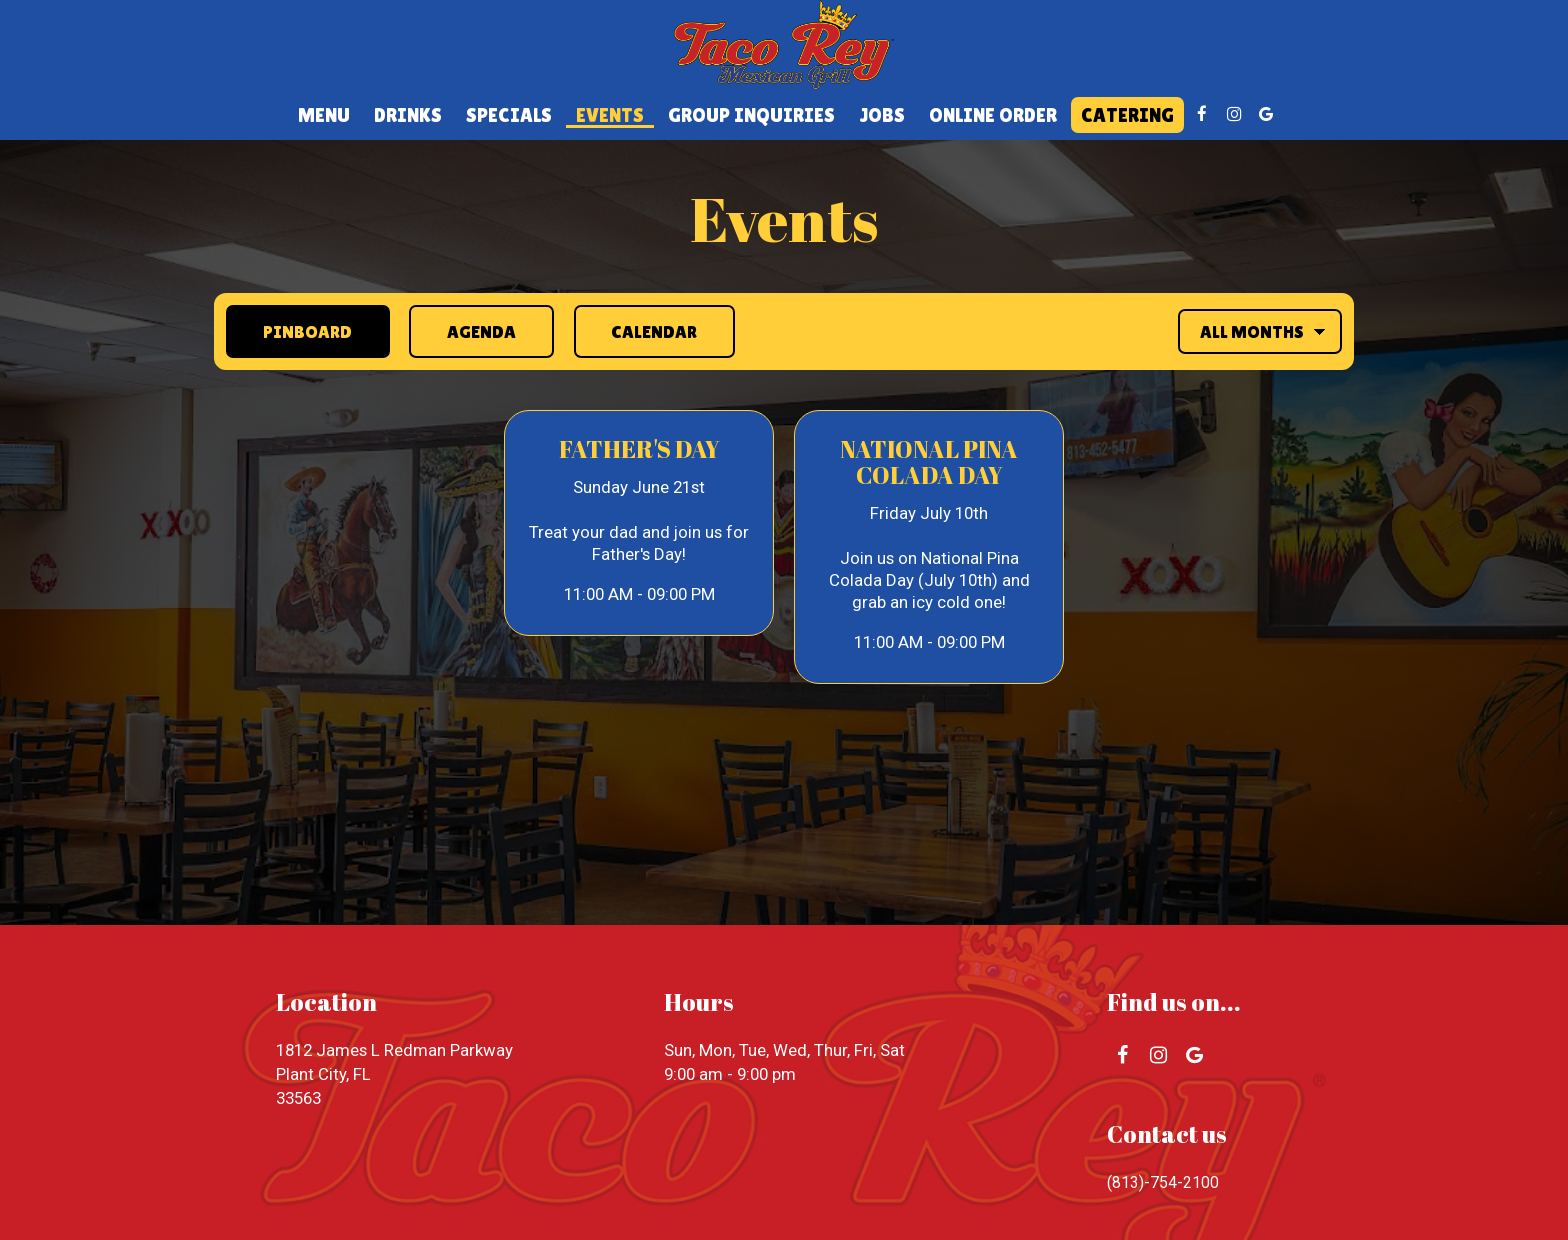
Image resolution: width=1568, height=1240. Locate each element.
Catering (1127, 115)
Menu (324, 115)
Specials (509, 115)
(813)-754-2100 (1164, 1182)
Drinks (408, 115)
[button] (639, 523)
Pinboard (290, 330)
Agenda (465, 330)
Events (610, 115)
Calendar (639, 330)
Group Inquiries (751, 115)
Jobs (882, 115)
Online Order (993, 115)
